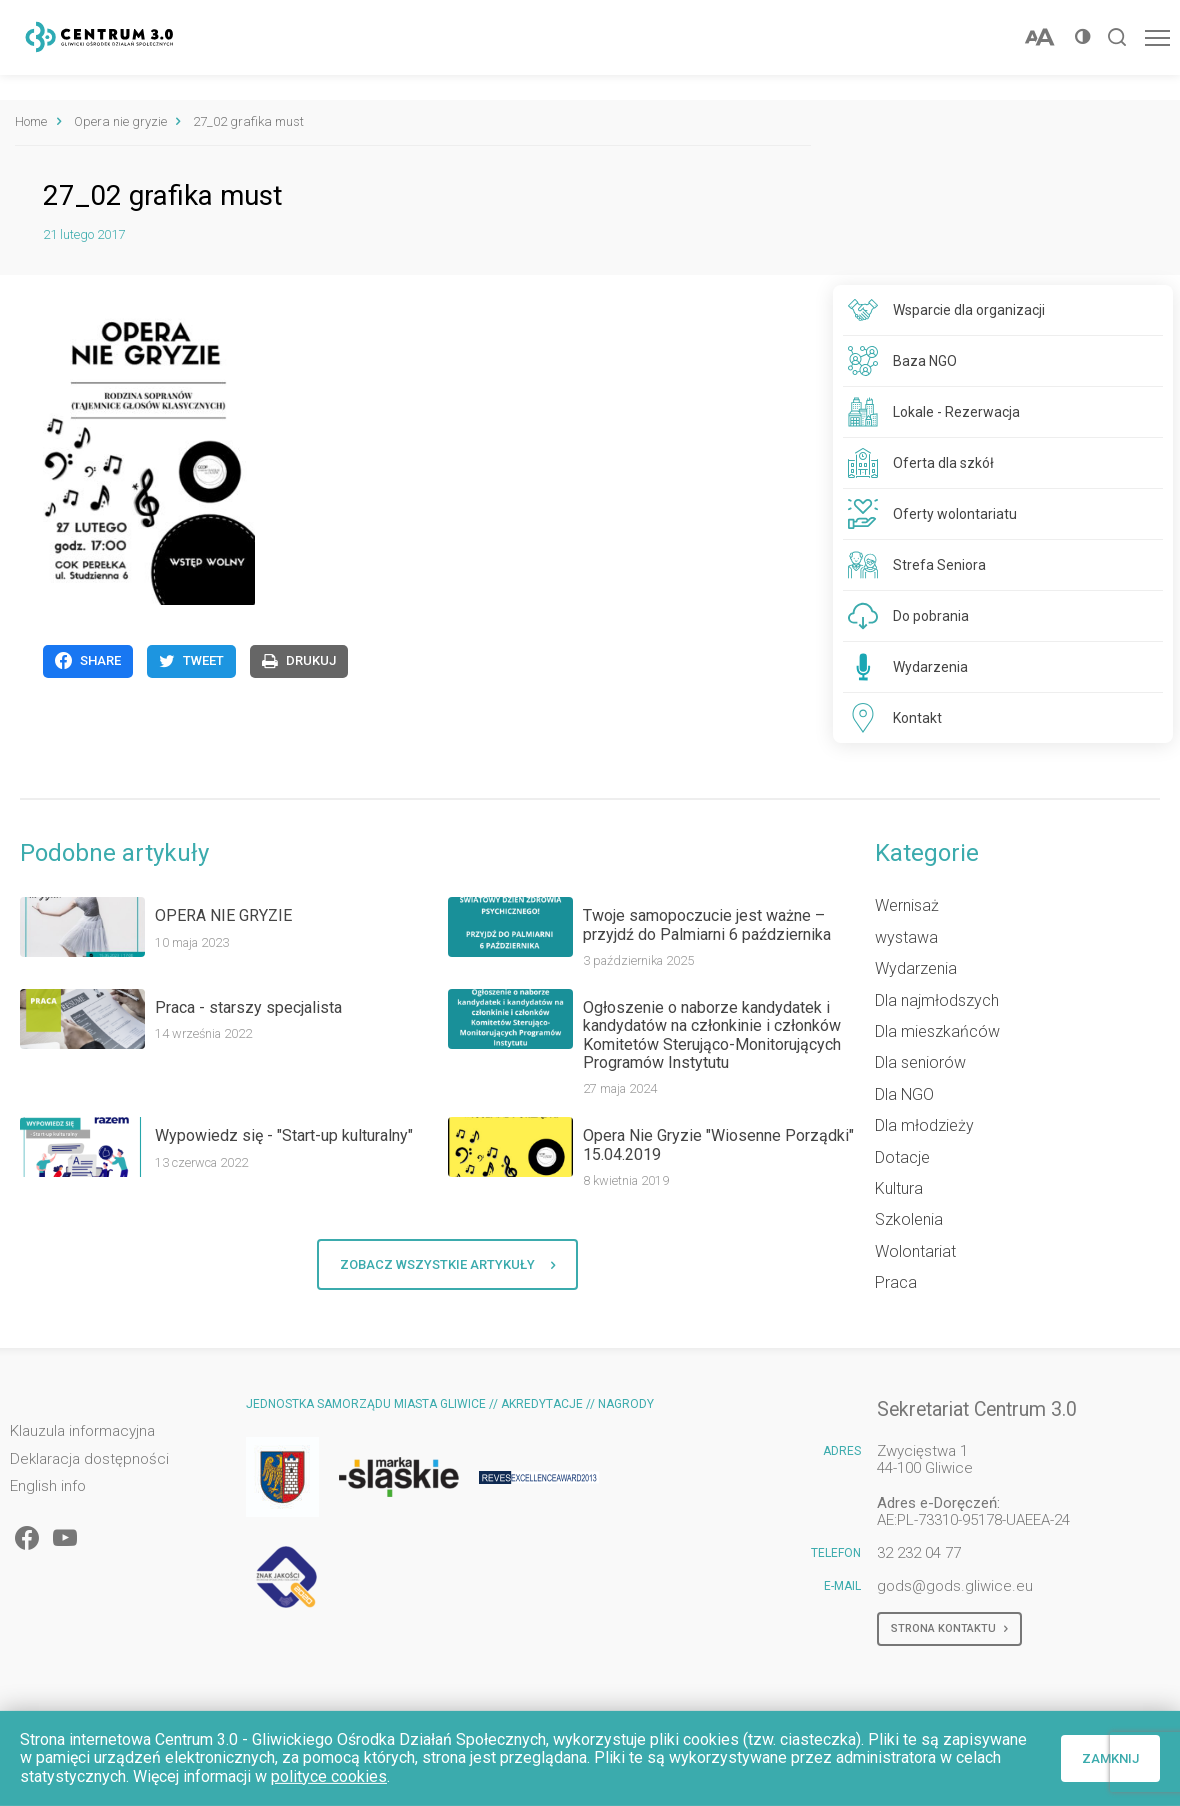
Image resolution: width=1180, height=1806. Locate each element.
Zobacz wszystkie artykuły (447, 1265)
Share (88, 661)
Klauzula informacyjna (82, 1431)
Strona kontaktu (949, 1629)
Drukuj (299, 661)
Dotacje (902, 1157)
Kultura (899, 1188)
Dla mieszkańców (937, 1031)
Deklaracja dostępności (89, 1459)
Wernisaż (907, 905)
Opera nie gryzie (120, 121)
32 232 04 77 (919, 1553)
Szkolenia (909, 1219)
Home (31, 121)
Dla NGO (904, 1094)
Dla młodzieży (924, 1125)
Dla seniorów (920, 1062)
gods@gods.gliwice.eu (955, 1586)
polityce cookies (329, 1776)
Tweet (191, 661)
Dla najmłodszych (937, 1000)
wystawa (906, 937)
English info (48, 1486)
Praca (896, 1282)
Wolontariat (915, 1251)
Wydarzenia (916, 968)
